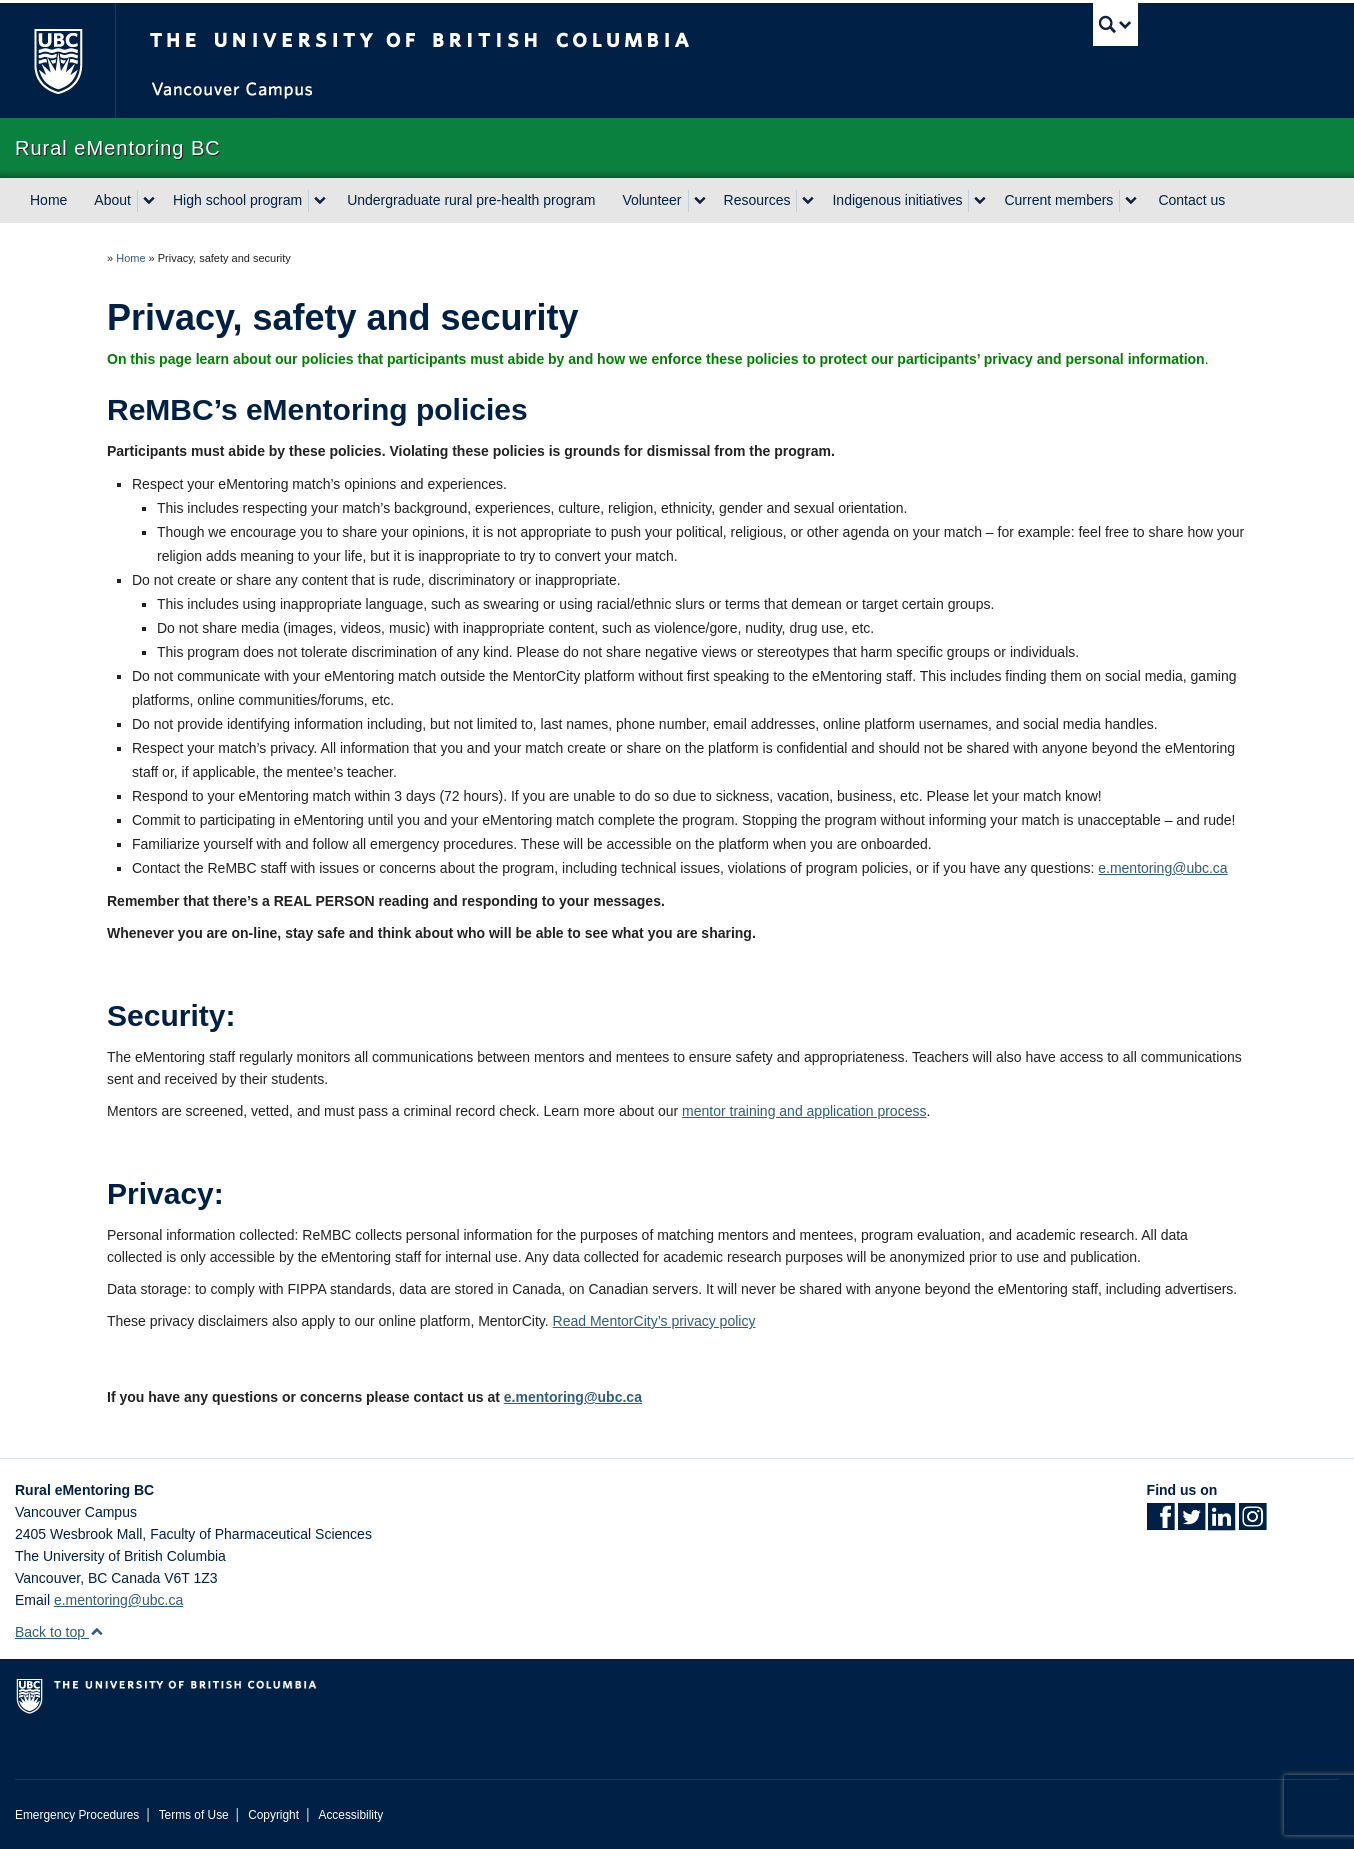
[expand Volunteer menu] (700, 201)
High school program (237, 200)
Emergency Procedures (77, 1815)
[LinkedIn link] (1221, 1523)
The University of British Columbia (57, 60)
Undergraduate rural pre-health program (471, 200)
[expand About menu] (149, 201)
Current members (1058, 200)
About (112, 200)
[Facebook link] (1160, 1523)
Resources (757, 200)
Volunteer (651, 200)
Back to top (59, 1632)
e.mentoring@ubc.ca (1162, 868)
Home (48, 200)
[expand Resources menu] (808, 201)
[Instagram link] (1252, 1523)
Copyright (273, 1815)
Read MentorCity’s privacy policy (654, 1321)
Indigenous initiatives (897, 200)
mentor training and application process (804, 1111)
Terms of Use (194, 1815)
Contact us (1191, 200)
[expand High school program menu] (320, 201)
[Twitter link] (1191, 1523)
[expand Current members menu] (1131, 201)
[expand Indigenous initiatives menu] (980, 201)
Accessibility (350, 1815)
